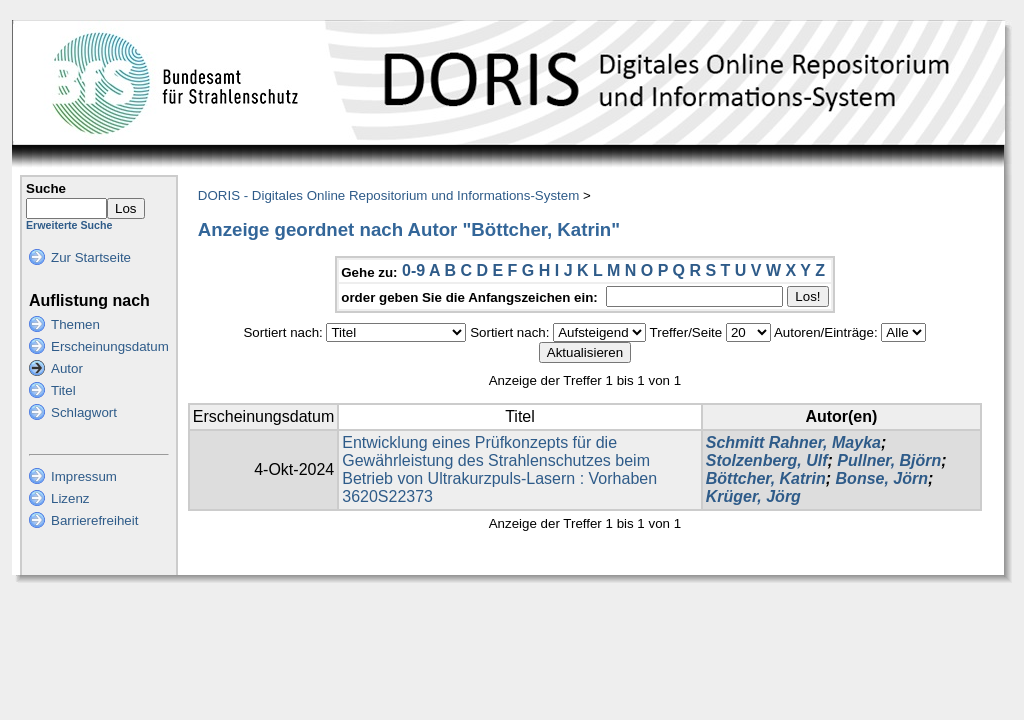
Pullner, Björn (889, 460)
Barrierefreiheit (94, 520)
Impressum (84, 476)
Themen (75, 324)
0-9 (413, 270)
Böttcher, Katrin (766, 478)
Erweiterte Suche (69, 225)
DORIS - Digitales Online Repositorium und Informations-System (388, 195)
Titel (63, 390)
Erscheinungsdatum (110, 346)
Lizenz (70, 498)
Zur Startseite (91, 257)
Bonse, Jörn (882, 478)
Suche (46, 188)
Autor (67, 368)
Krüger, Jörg (753, 496)
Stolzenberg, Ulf (767, 460)
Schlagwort (84, 412)
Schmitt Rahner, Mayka (793, 442)
